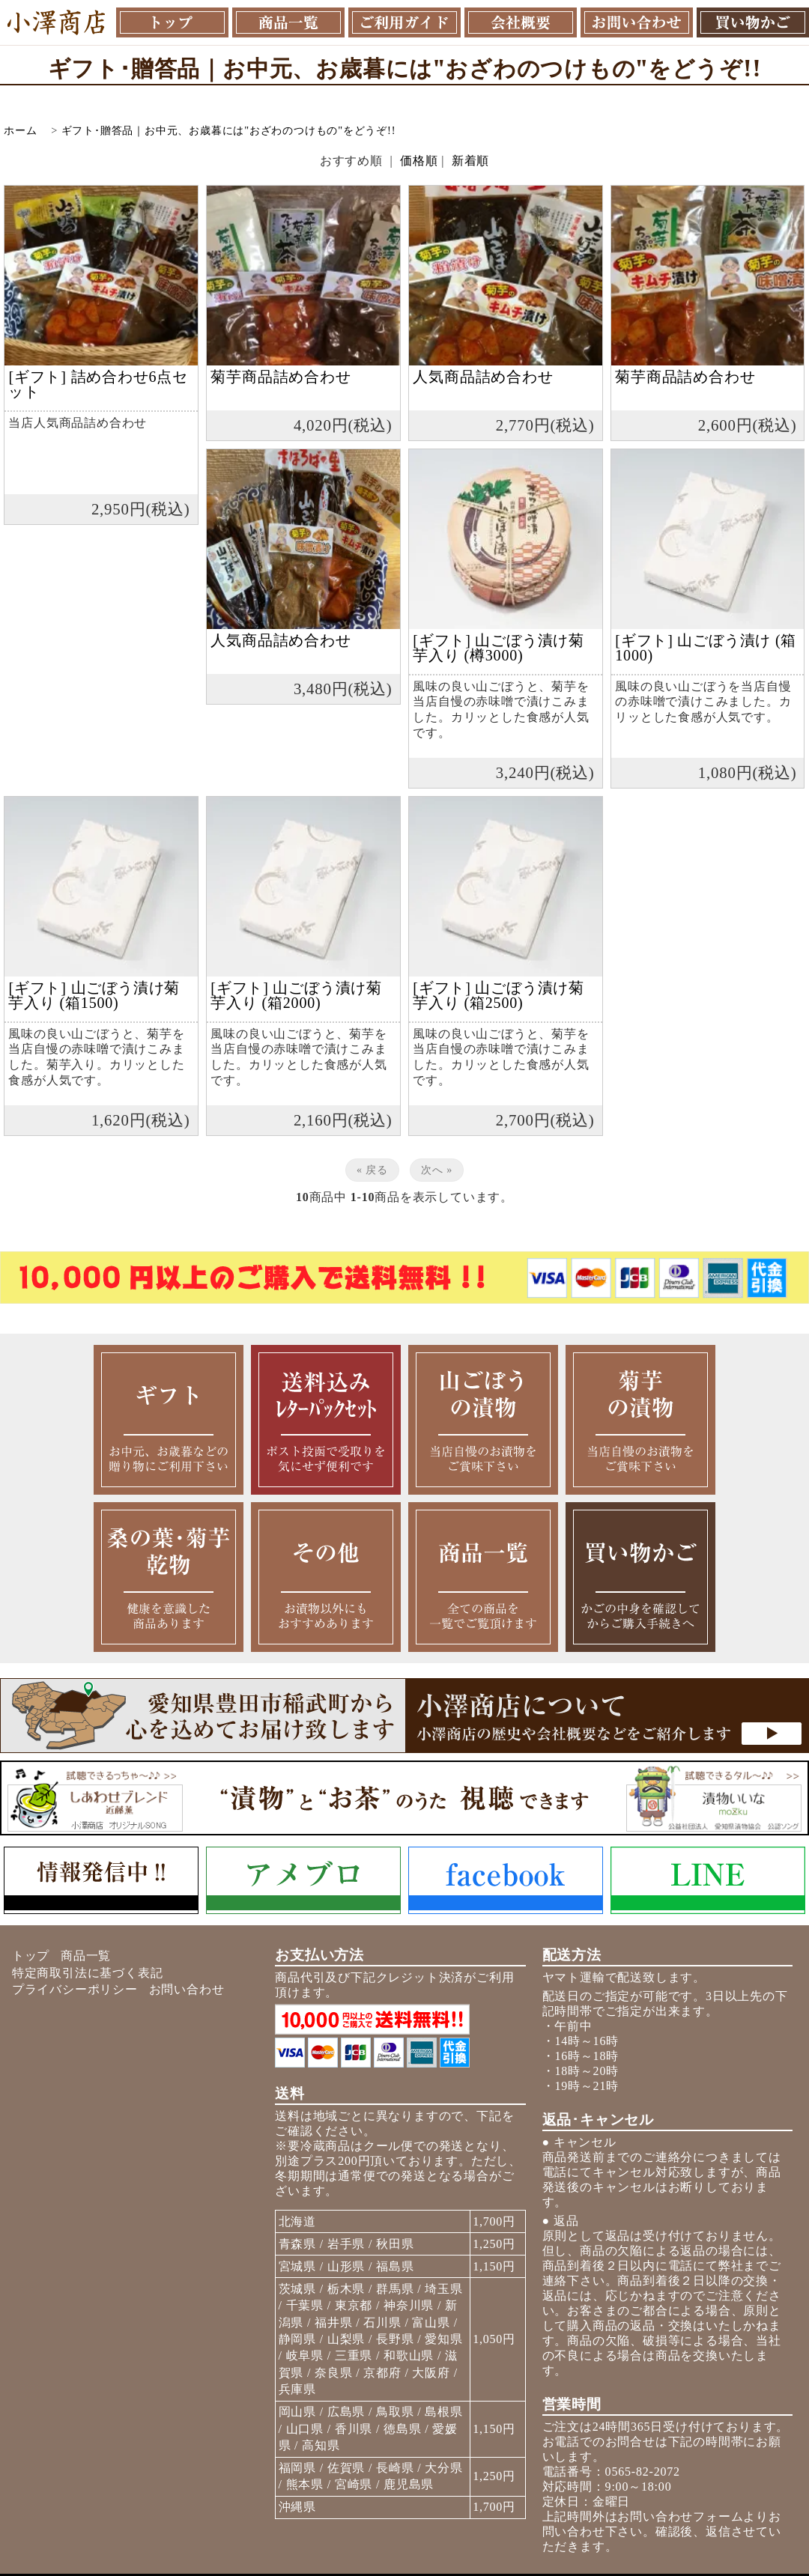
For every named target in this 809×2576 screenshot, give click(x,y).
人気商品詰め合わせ (483, 376)
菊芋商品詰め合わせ (280, 376)
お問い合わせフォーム (680, 2516)
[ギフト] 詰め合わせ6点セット (98, 384)
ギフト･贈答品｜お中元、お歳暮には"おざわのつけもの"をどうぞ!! (228, 130)
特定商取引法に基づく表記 (87, 1972)
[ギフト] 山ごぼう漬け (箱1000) (705, 647)
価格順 (418, 160)
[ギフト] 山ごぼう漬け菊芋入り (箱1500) (94, 995)
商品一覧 (86, 1955)
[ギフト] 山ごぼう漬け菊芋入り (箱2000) (296, 995)
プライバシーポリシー (75, 1989)
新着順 (470, 160)
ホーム (20, 130)
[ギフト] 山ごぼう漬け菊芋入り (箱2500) (498, 995)
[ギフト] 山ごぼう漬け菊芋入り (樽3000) (498, 647)
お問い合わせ (187, 1989)
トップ (30, 1955)
